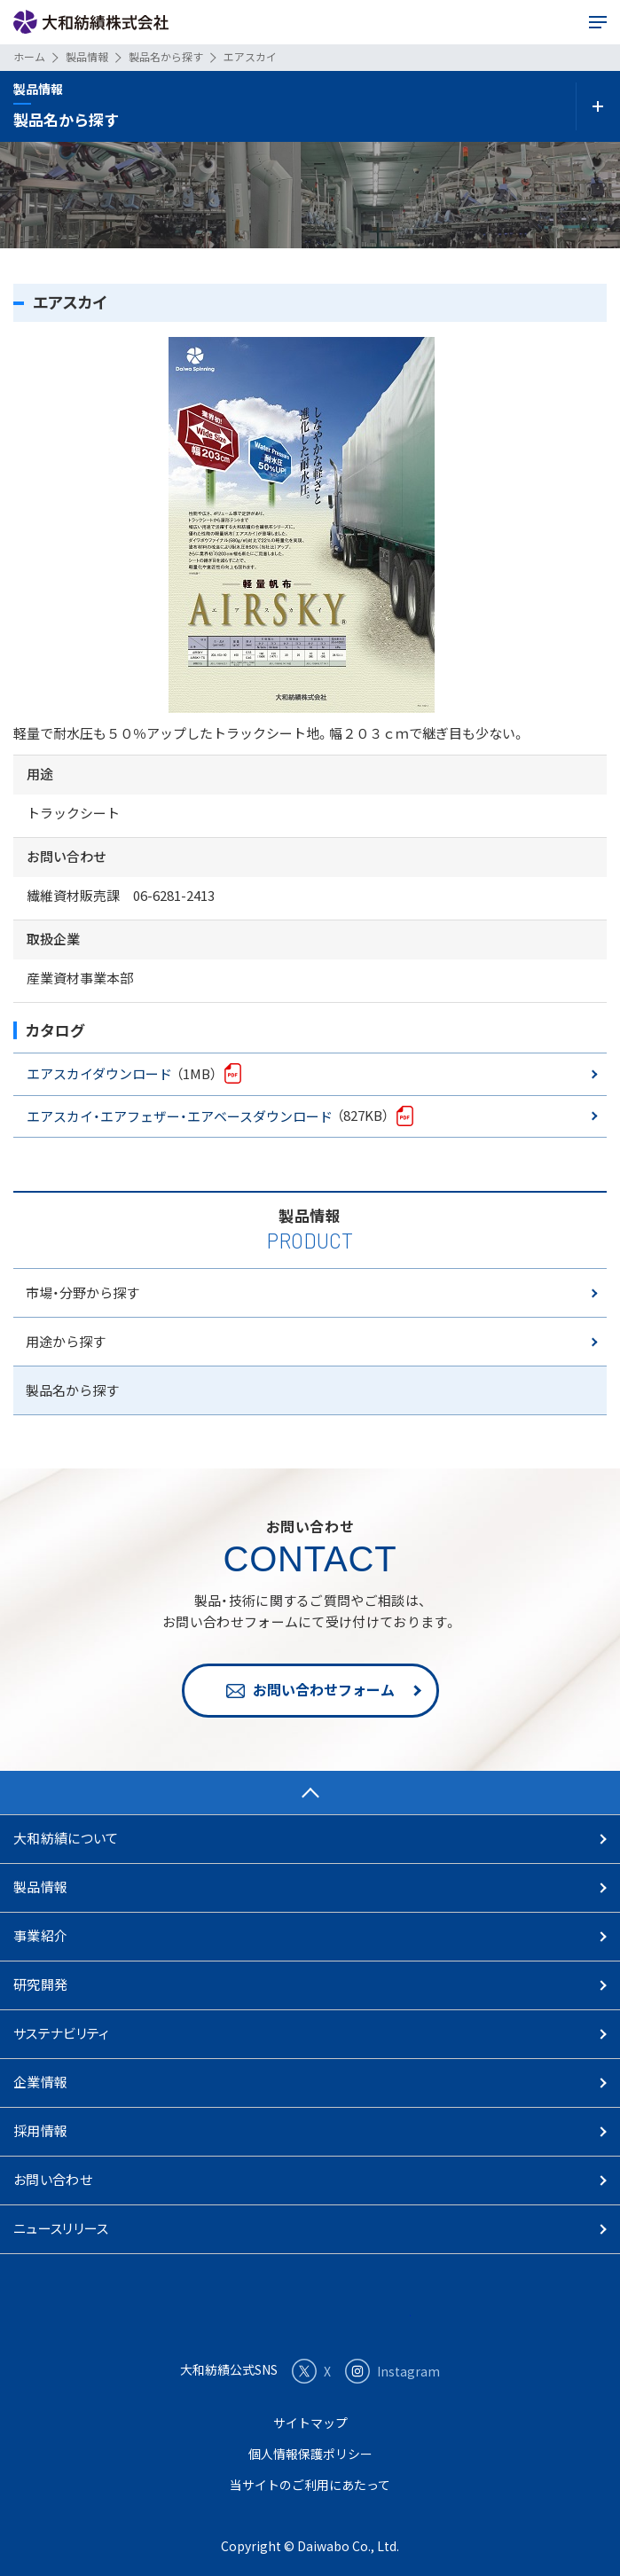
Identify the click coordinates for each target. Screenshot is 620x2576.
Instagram (392, 2371)
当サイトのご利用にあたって (310, 2485)
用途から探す (66, 1341)
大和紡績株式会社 (91, 22)
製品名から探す (72, 1390)
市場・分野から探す (82, 1292)
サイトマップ (310, 2422)
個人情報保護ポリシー (310, 2453)
